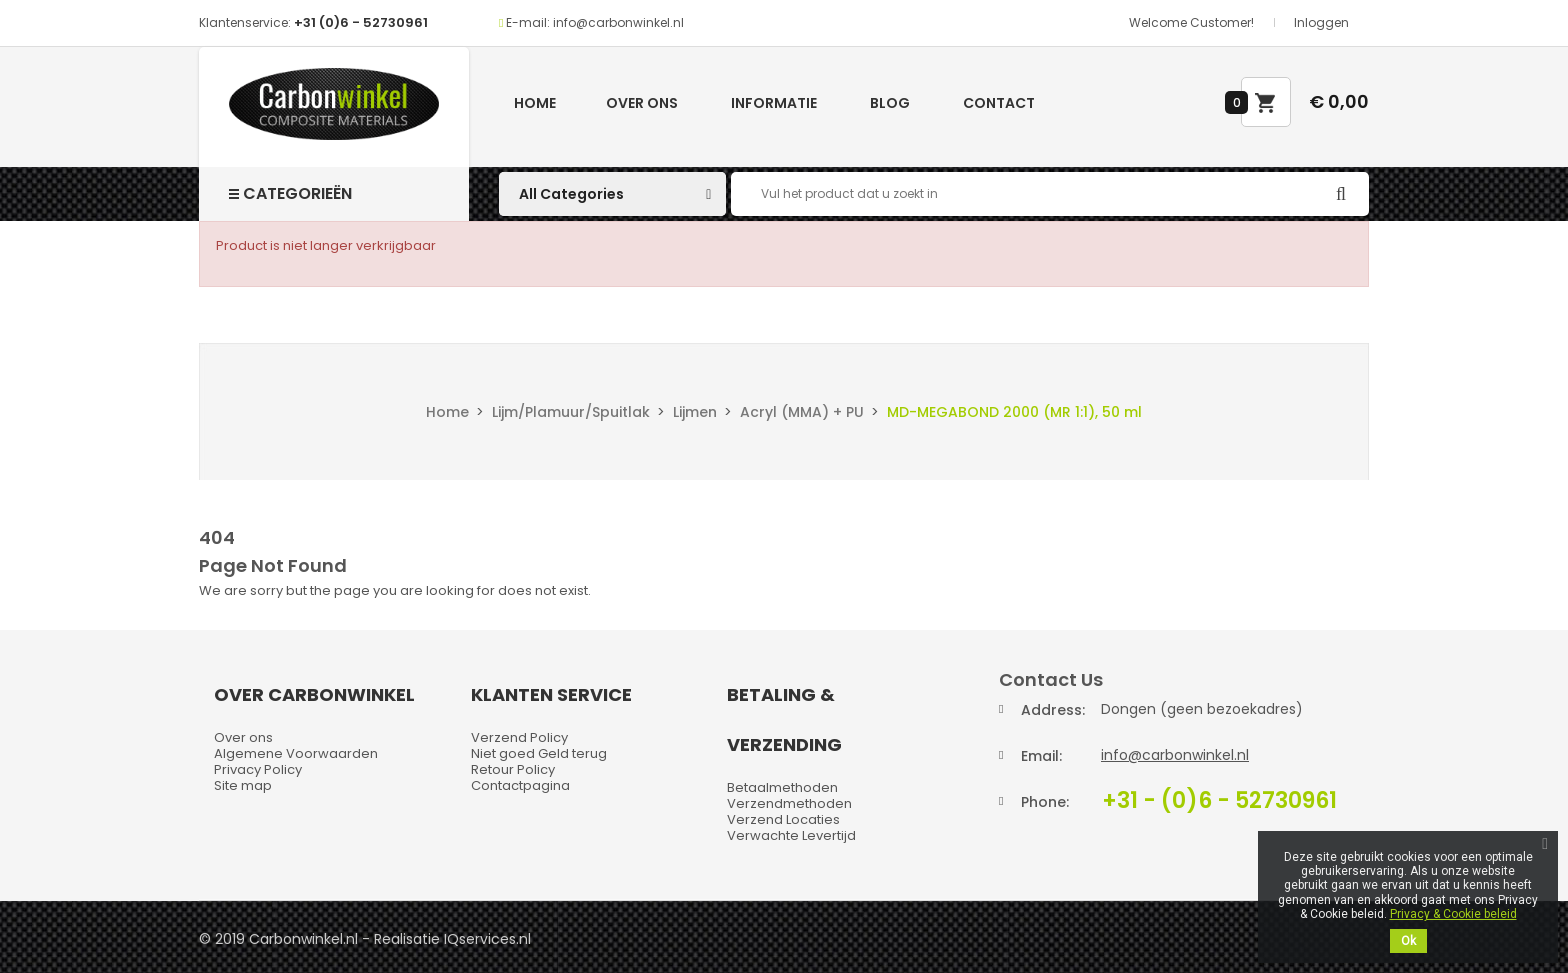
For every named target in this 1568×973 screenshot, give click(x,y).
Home (535, 103)
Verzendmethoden (789, 803)
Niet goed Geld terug (539, 753)
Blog (890, 103)
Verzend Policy (519, 737)
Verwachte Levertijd (791, 835)
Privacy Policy (258, 769)
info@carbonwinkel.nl (1175, 755)
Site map (243, 785)
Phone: (1045, 802)
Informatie (774, 103)
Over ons (642, 103)
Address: (1053, 710)
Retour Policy (513, 769)
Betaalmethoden (782, 787)
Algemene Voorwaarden (296, 753)
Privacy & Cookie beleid (1453, 914)
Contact (999, 103)
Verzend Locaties (783, 819)
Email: (1041, 756)
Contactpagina (520, 785)
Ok (1408, 941)
